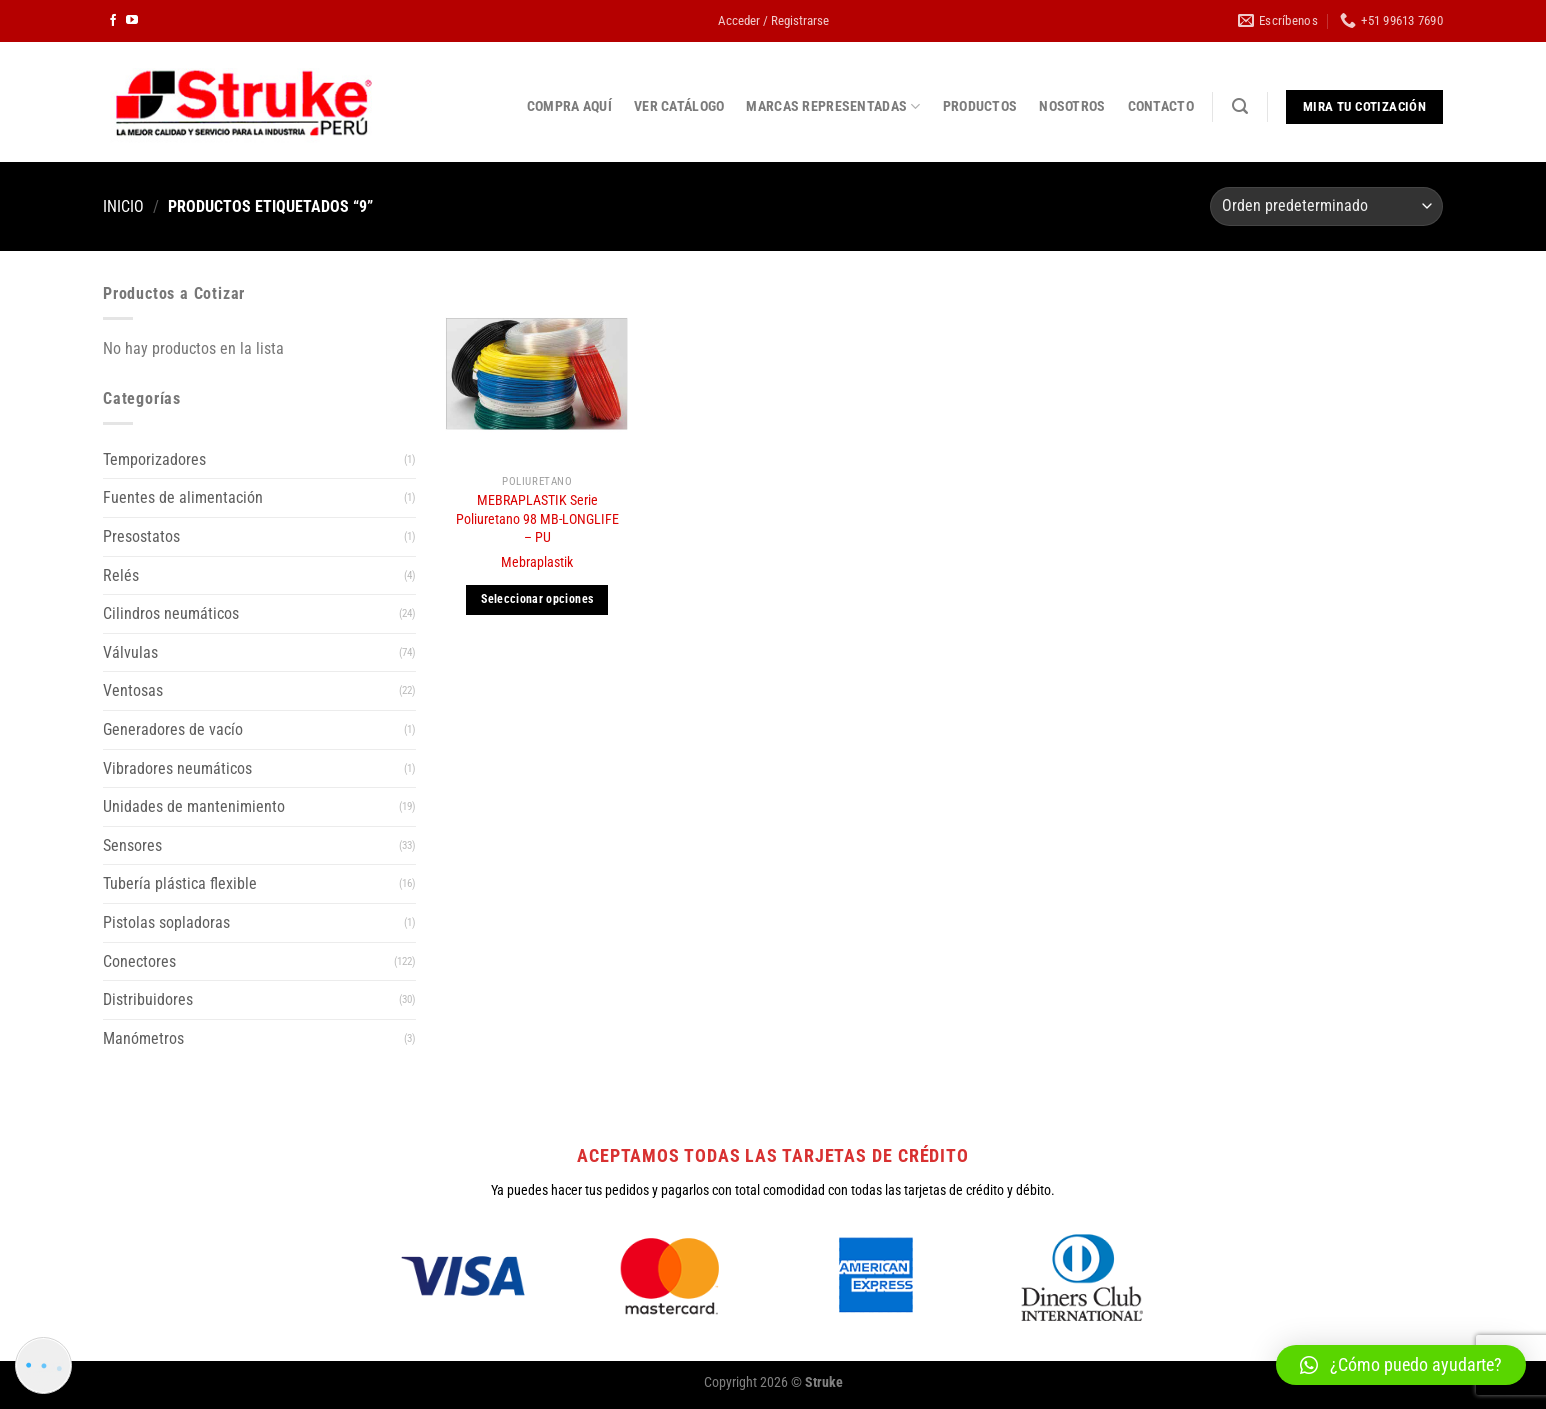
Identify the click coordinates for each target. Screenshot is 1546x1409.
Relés (121, 575)
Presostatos (141, 536)
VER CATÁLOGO (679, 106)
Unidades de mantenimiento (194, 806)
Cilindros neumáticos (171, 613)
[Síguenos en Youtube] (132, 21)
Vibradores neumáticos (177, 768)
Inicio (123, 206)
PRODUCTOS (980, 106)
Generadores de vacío (173, 729)
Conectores (139, 961)
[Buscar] (1240, 106)
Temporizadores (154, 459)
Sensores (132, 845)
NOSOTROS (1072, 106)
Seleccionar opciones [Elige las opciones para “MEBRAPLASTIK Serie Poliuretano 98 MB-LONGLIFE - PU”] (537, 599)
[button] (1401, 1365)
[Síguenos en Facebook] (113, 21)
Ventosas (133, 690)
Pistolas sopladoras (166, 922)
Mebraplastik (537, 562)
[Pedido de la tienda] (1326, 206)
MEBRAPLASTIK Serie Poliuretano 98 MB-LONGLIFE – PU (537, 519)
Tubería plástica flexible (180, 883)
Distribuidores (148, 999)
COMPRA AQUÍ (569, 106)
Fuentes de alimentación (183, 497)
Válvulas (130, 652)
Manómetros (143, 1038)
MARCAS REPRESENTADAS (833, 106)
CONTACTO (1161, 106)
